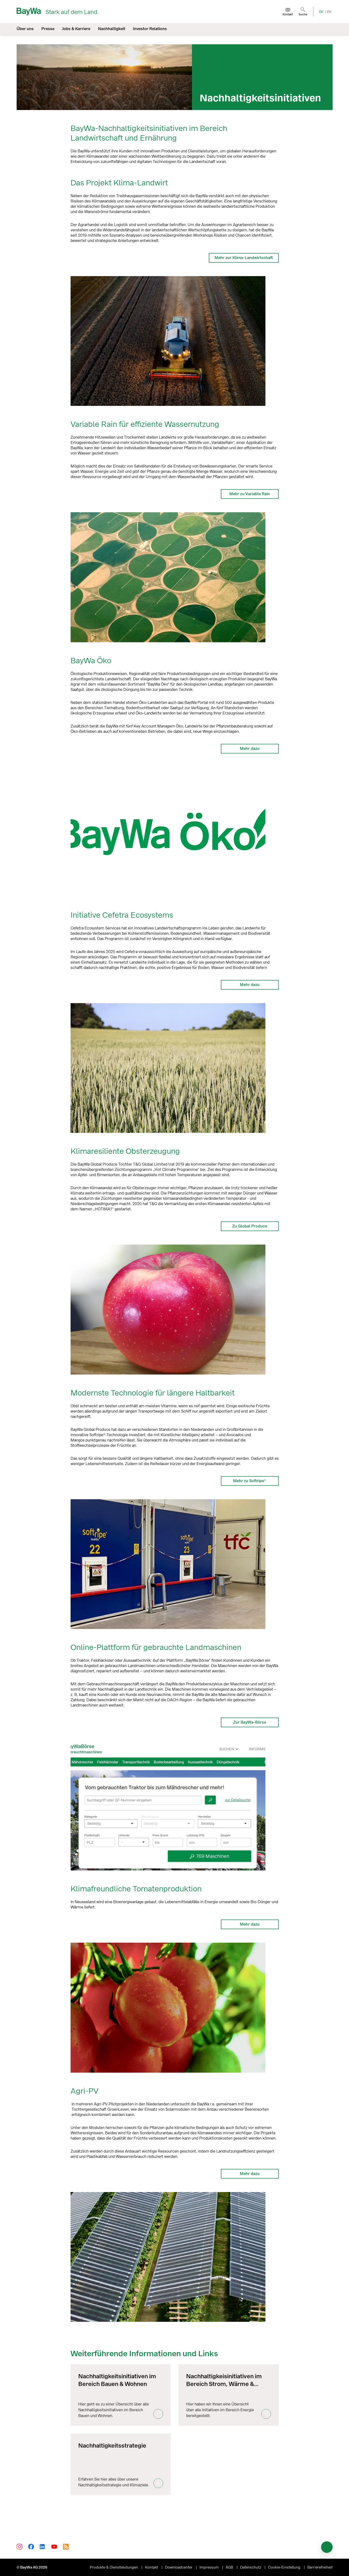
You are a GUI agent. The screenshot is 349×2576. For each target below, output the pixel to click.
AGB (230, 2567)
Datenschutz (251, 2567)
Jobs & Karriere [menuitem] (76, 28)
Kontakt (152, 2567)
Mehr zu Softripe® (249, 1481)
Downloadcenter (179, 2567)
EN (329, 11)
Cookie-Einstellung (284, 2567)
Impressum (209, 2567)
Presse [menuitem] (47, 28)
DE (321, 11)
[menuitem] (288, 11)
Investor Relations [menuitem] (150, 28)
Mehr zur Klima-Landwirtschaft (244, 257)
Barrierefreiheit (320, 2567)
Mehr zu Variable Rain (249, 494)
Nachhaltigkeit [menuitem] (111, 28)
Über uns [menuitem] (25, 28)
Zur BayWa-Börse (249, 1722)
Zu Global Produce (249, 1226)
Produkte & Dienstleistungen (114, 2567)
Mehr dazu (250, 748)
